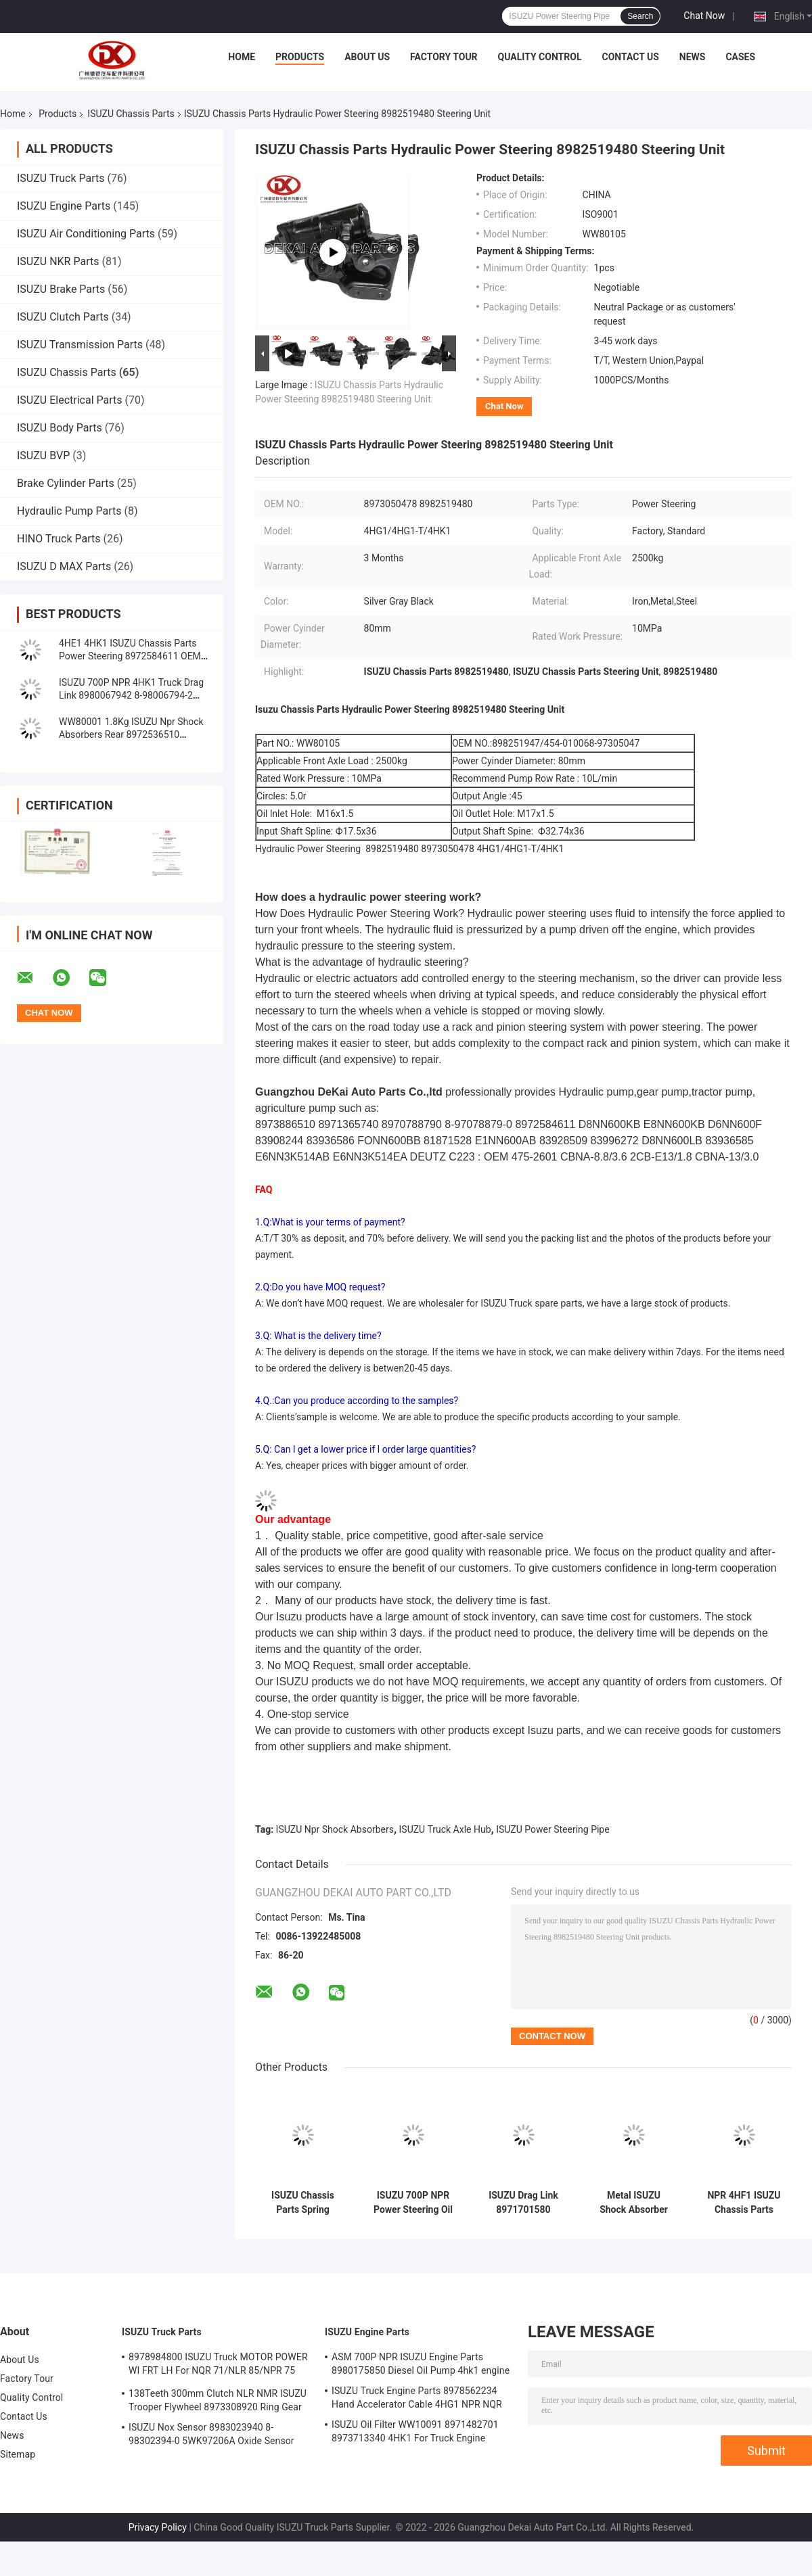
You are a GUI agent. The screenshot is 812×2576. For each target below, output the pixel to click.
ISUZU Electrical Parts (69, 400)
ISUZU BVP (43, 455)
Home (241, 56)
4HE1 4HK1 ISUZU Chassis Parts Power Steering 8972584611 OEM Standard (130, 656)
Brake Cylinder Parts (65, 483)
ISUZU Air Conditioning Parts (86, 233)
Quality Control (540, 56)
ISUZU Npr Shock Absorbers (335, 1829)
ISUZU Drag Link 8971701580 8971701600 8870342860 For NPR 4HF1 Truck (523, 2203)
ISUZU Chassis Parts (130, 113)
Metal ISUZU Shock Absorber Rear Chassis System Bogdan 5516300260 (634, 2203)
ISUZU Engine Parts (63, 206)
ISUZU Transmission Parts (80, 344)
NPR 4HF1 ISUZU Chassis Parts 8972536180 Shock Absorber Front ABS (743, 2203)
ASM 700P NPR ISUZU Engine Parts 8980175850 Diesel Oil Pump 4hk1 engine (421, 2363)
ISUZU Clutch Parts (63, 316)
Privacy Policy (158, 2527)
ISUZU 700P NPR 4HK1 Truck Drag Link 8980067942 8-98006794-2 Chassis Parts (131, 695)
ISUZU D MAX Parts (64, 566)
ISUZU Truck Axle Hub (445, 1829)
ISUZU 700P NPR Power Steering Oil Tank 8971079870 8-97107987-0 (413, 2203)
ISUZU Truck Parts (61, 178)
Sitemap (17, 2454)
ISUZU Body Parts (59, 427)
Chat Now (704, 15)
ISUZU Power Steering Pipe (553, 1829)
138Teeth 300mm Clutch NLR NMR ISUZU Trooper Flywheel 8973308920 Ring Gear (218, 2400)
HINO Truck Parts (59, 538)
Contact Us (630, 56)
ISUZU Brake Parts (61, 289)
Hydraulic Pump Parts (69, 511)
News (692, 56)
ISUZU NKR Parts (58, 261)
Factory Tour (444, 56)
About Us (367, 56)
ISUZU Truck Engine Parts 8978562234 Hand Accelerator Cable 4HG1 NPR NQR (417, 2397)
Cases (740, 56)
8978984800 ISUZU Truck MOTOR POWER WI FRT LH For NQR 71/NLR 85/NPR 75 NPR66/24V (218, 2365)
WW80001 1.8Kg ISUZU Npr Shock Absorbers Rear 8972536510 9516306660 (131, 734)
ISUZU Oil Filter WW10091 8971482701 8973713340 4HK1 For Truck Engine (415, 2431)
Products (299, 56)
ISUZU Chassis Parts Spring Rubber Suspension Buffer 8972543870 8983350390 (302, 2203)
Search (640, 16)
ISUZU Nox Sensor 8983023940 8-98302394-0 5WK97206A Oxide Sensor (211, 2434)
